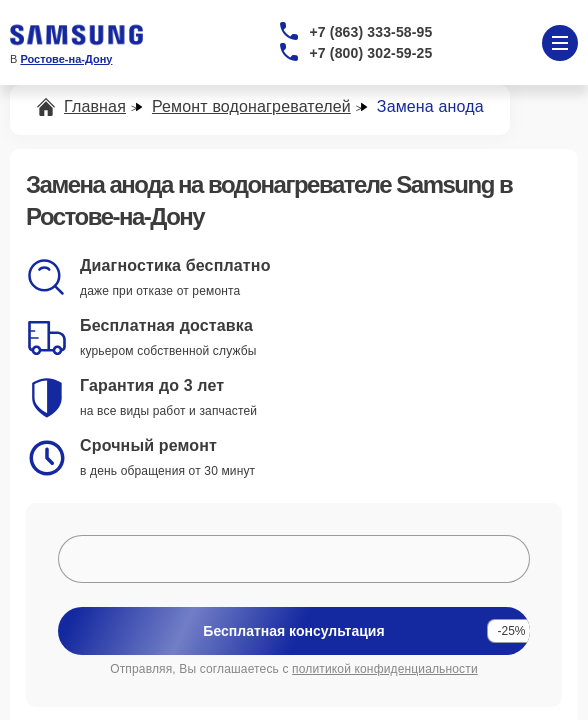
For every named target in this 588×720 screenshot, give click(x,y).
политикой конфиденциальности (385, 669)
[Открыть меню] (560, 43)
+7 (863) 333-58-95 (371, 32)
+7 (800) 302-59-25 (371, 53)
